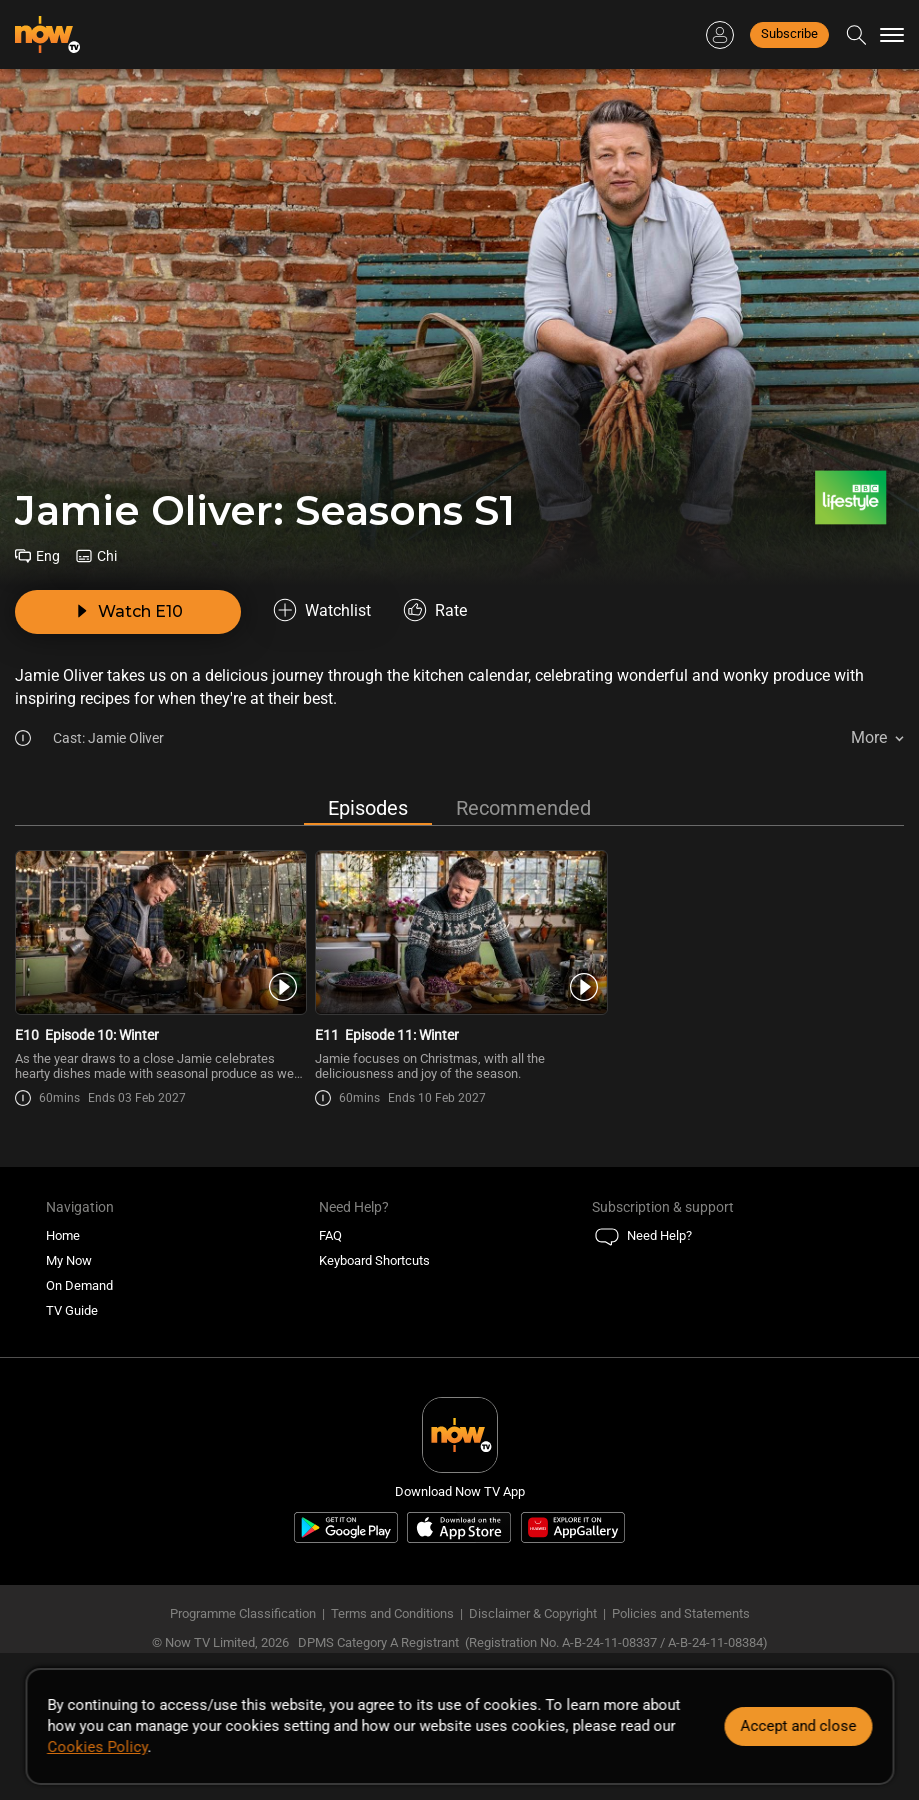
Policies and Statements (681, 1613)
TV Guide (72, 1310)
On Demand (79, 1285)
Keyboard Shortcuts (374, 1260)
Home (63, 1235)
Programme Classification (243, 1613)
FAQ (330, 1235)
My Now (69, 1260)
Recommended (523, 808)
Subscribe (789, 33)
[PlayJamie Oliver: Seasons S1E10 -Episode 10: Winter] (159, 932)
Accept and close (798, 1726)
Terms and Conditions (392, 1613)
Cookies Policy (97, 1747)
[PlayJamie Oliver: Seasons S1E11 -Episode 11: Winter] (459, 932)
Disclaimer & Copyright (533, 1613)
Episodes (368, 808)
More (869, 737)
